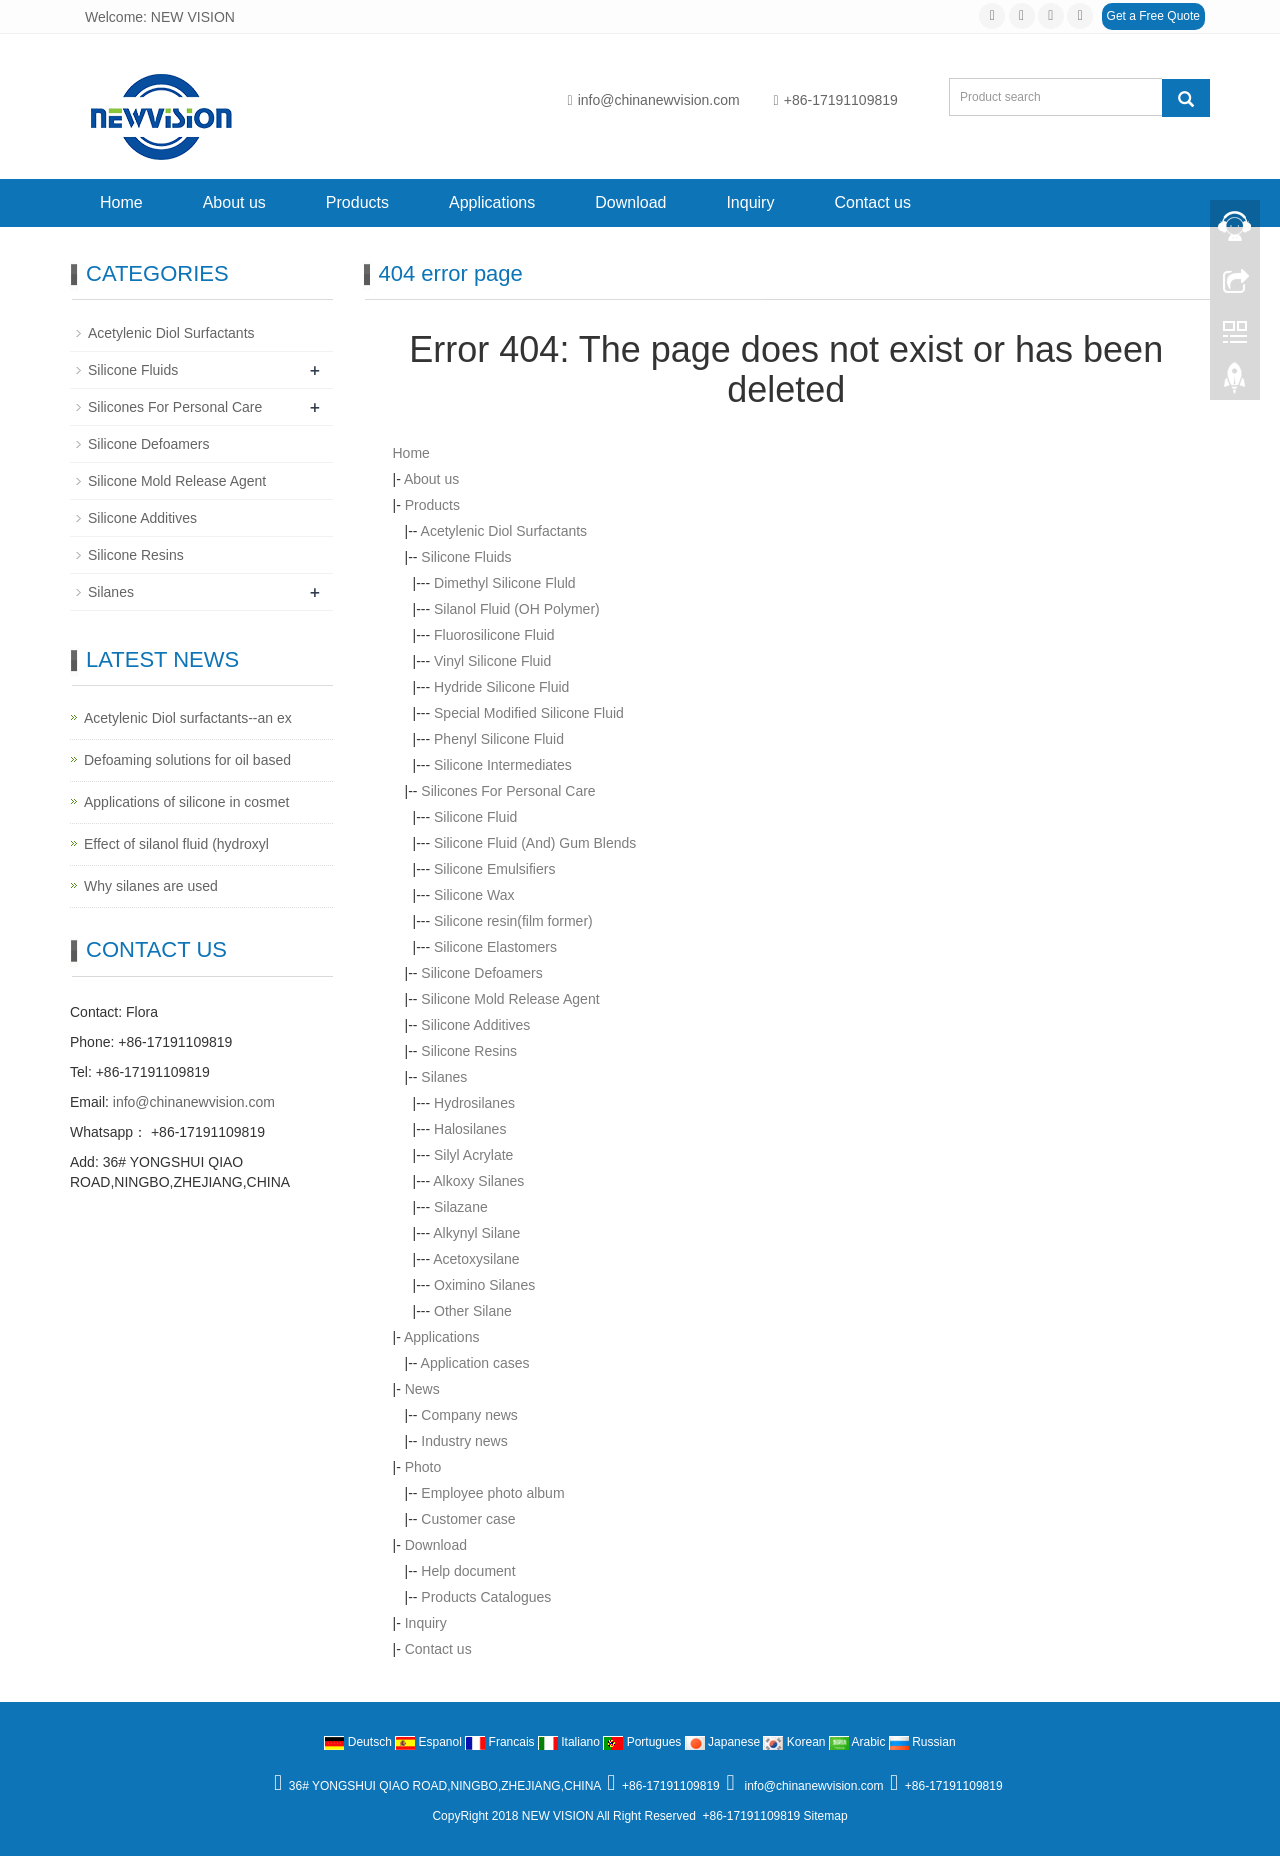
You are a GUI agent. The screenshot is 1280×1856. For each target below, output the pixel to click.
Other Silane (473, 1311)
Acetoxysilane (476, 1259)
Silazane (461, 1207)
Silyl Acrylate (473, 1155)
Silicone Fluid (475, 817)
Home (121, 202)
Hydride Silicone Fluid (501, 687)
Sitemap (826, 1816)
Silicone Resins (469, 1051)
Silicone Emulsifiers (494, 869)
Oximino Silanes (484, 1285)
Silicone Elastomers (495, 947)
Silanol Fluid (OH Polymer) (517, 609)
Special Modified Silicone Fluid (529, 713)
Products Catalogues (486, 1597)
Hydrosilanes (474, 1103)
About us (234, 202)
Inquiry (750, 202)
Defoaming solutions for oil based (187, 760)
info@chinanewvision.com (654, 100)
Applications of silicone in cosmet (186, 802)
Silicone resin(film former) (513, 921)
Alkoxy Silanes (478, 1181)
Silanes (444, 1077)
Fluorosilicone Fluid (494, 635)
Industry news (464, 1441)
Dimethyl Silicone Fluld (505, 583)
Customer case (468, 1519)
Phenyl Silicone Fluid (499, 739)
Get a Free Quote (1153, 16)
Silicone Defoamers (481, 973)
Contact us (872, 202)
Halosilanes (470, 1129)
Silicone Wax (474, 895)
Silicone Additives (475, 1025)
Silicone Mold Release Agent (510, 999)
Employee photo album (492, 1493)
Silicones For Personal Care (508, 791)
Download (630, 202)
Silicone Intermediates (503, 765)
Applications (492, 202)
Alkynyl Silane (476, 1233)
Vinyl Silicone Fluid (492, 661)
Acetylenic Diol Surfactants (504, 531)
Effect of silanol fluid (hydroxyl (176, 844)
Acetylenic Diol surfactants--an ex (188, 718)
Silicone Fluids (466, 557)
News (422, 1389)
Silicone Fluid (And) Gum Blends (535, 843)
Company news (469, 1415)
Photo (423, 1467)
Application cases (475, 1363)
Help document (468, 1571)
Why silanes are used (151, 886)
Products (357, 202)
